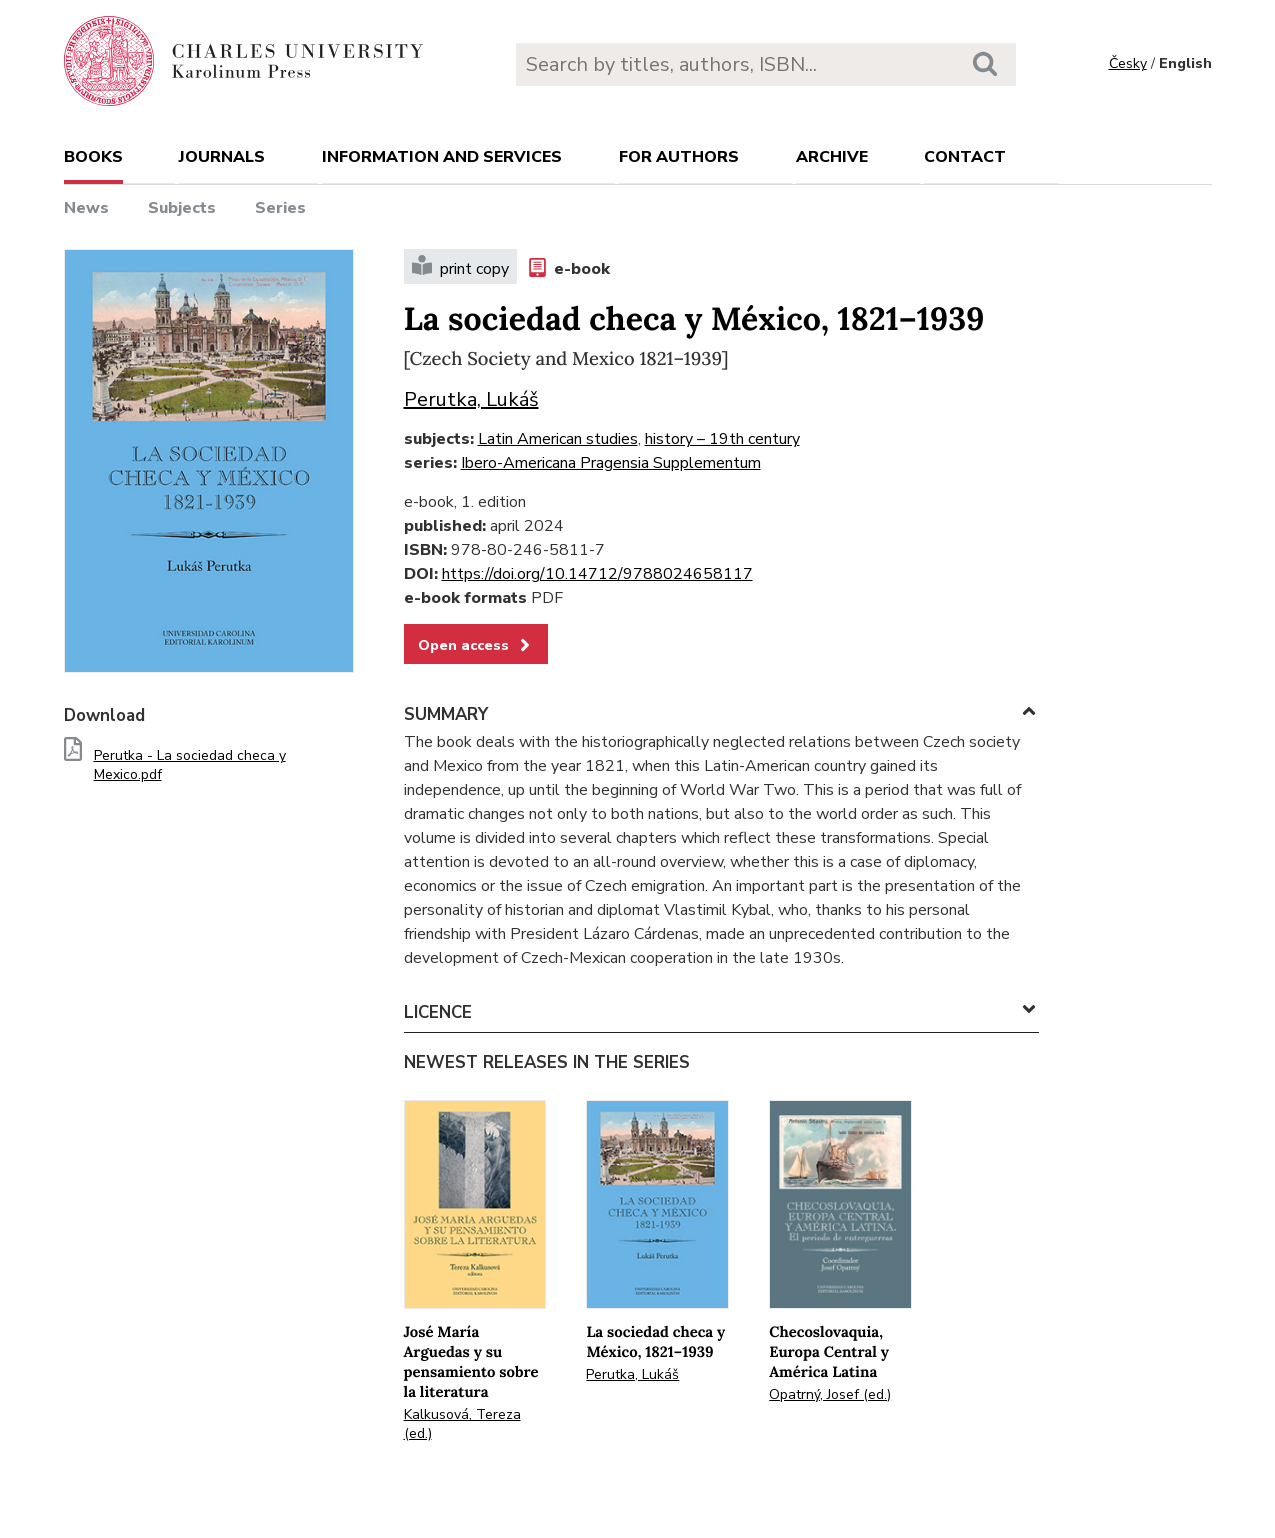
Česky (1128, 63)
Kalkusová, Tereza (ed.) (462, 1424)
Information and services (442, 157)
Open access (476, 645)
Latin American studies (558, 439)
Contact (965, 157)
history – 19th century (722, 439)
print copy (460, 267)
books (93, 157)
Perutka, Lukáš (471, 399)
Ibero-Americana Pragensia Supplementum (611, 463)
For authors (679, 157)
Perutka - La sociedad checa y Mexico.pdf (190, 765)
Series (280, 208)
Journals (222, 157)
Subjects (182, 208)
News (86, 208)
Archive (832, 157)
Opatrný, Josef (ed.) (830, 1394)
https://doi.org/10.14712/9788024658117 (597, 574)
